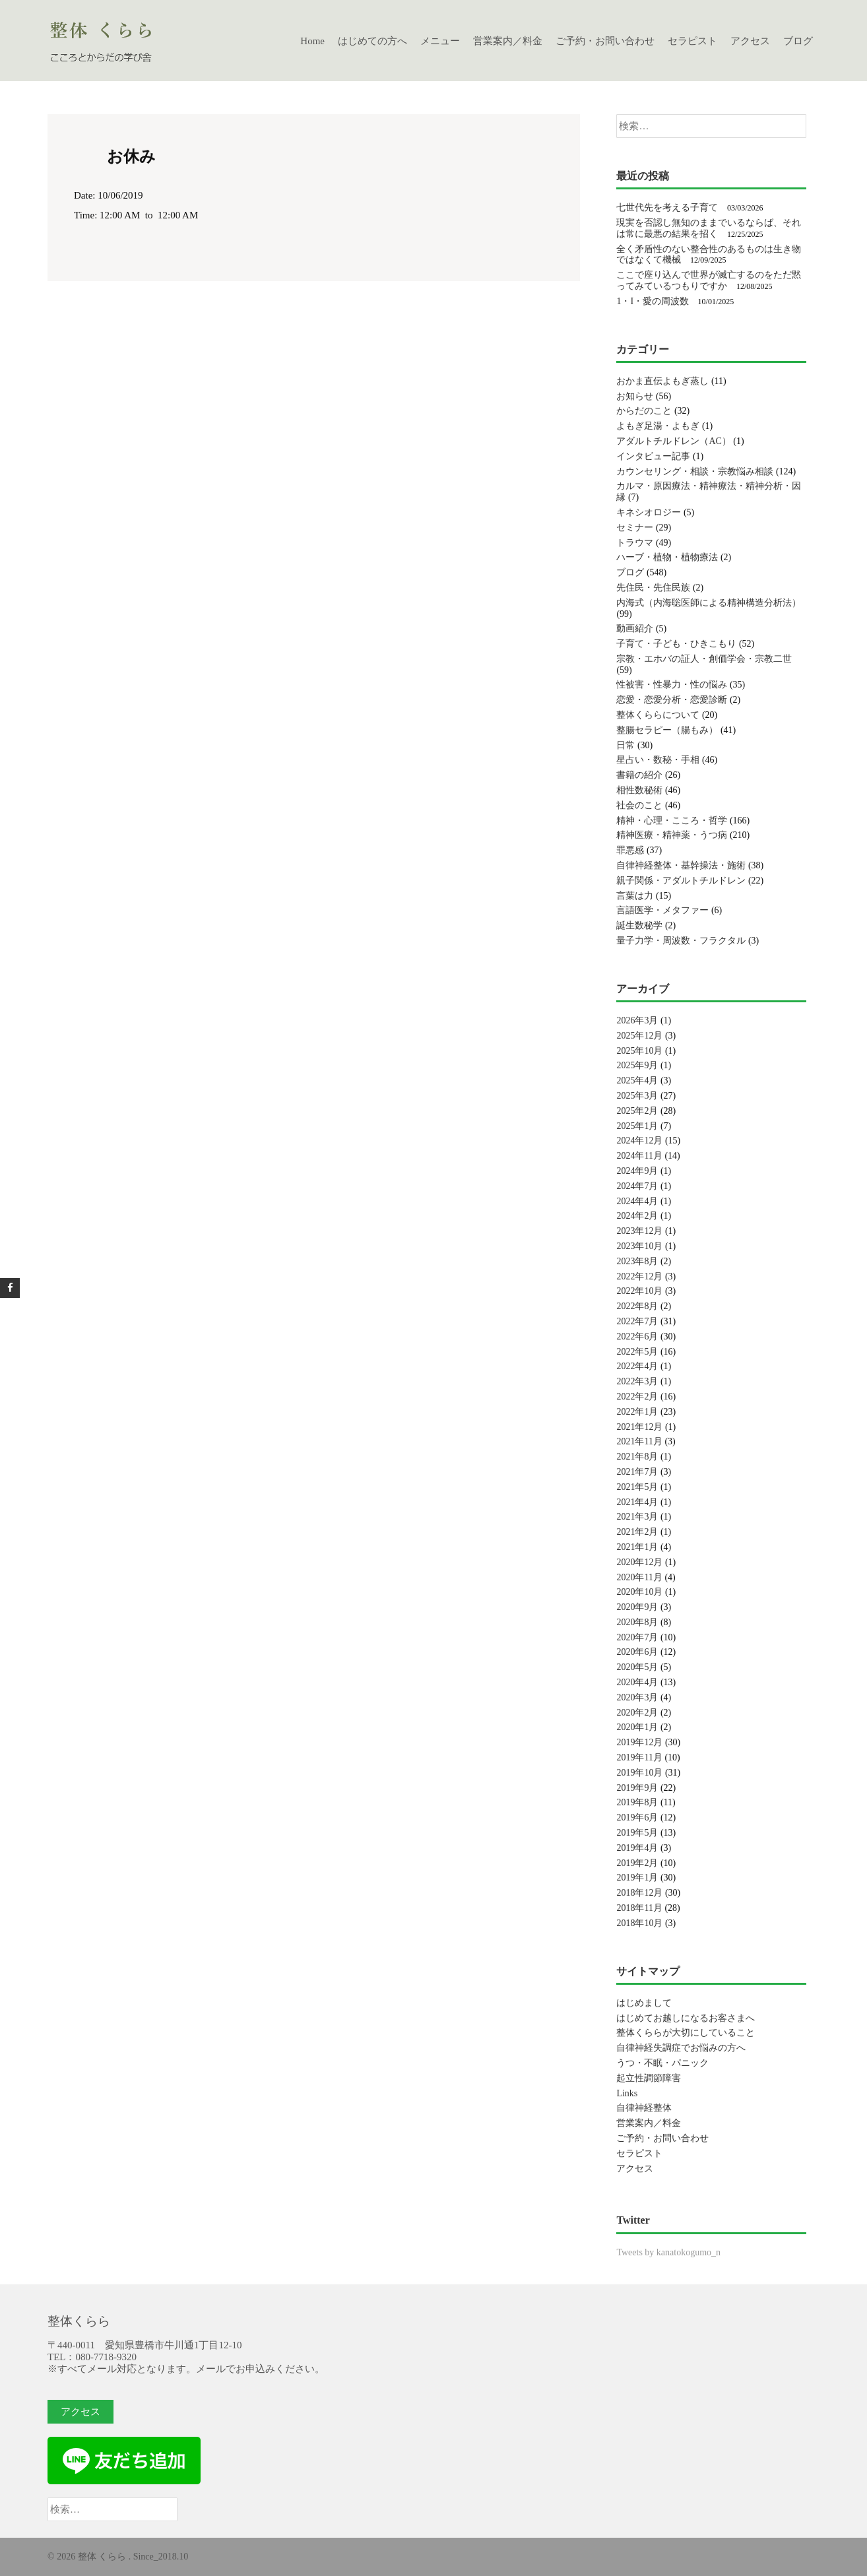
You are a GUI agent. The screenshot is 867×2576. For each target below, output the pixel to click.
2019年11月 (639, 1757)
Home (312, 41)
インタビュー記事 (653, 456)
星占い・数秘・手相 (657, 760)
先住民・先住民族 (653, 588)
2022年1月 (637, 1412)
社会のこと (639, 805)
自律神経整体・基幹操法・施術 (681, 865)
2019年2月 (637, 1863)
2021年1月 (637, 1547)
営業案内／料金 (507, 41)
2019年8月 (637, 1802)
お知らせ (634, 396)
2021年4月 (637, 1502)
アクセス (750, 41)
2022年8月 (637, 1306)
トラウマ (634, 543)
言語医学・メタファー (662, 910)
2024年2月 (637, 1216)
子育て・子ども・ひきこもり (676, 644)
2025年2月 (637, 1111)
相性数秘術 (639, 790)
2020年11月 (639, 1577)
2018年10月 (639, 1923)
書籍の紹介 (639, 775)
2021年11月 (639, 1441)
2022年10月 (639, 1291)
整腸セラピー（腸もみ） (667, 730)
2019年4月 (637, 1848)
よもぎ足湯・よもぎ (657, 426)
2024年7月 (637, 1186)
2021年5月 (637, 1487)
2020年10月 (639, 1592)
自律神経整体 (644, 2108)
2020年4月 (637, 1682)
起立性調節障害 (648, 2078)
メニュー (440, 41)
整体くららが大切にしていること (685, 2033)
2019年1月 (637, 1878)
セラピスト (692, 41)
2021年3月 (637, 1517)
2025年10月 (639, 1051)
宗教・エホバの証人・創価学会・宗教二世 (704, 659)
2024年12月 (639, 1140)
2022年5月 (637, 1352)
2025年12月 (639, 1036)
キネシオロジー (648, 512)
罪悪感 (630, 850)
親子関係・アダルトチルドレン (681, 881)
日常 (625, 745)
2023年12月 (639, 1231)
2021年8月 (637, 1457)
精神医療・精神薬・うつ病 (671, 835)
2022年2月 (637, 1396)
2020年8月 (637, 1622)
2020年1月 (637, 1727)
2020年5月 (637, 1667)
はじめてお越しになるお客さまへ (685, 2018)
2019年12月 (639, 1742)
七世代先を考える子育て (667, 207)
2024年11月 (639, 1156)
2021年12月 (639, 1427)
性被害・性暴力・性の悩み (671, 685)
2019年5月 (637, 1833)
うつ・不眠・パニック (662, 2063)
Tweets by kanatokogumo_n (668, 2252)
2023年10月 (639, 1246)
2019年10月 (639, 1773)
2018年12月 (639, 1893)
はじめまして (644, 2003)
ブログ (798, 41)
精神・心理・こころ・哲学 (671, 820)
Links (626, 2093)
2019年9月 (637, 1788)
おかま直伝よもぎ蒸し (662, 381)
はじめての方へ (372, 41)
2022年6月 (637, 1336)
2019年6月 (637, 1817)
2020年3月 (637, 1697)
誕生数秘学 (639, 925)
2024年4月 (637, 1201)
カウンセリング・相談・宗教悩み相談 (694, 471)
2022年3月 (637, 1381)
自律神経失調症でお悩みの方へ (681, 2048)
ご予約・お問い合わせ (605, 41)
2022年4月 (637, 1366)
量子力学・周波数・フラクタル (681, 941)
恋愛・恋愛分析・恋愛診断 (671, 700)
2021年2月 (637, 1532)
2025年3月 (637, 1096)
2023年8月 (637, 1261)
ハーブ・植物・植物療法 (667, 557)
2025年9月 (637, 1065)
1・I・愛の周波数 (652, 301)
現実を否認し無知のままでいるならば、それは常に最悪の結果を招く (708, 228)
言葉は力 (634, 896)
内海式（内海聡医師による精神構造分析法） (708, 603)
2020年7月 (637, 1637)
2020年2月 (637, 1713)
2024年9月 (637, 1171)
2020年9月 (637, 1607)
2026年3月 (637, 1020)
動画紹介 (634, 628)
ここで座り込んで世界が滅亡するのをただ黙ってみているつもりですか (708, 280)
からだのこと (644, 411)
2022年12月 (639, 1276)
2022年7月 (637, 1321)
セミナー (634, 527)
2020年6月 (637, 1652)
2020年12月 (639, 1562)
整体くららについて (657, 715)
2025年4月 (637, 1080)
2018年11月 (639, 1908)
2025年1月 (637, 1126)
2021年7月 (637, 1472)
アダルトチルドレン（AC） (673, 441)
